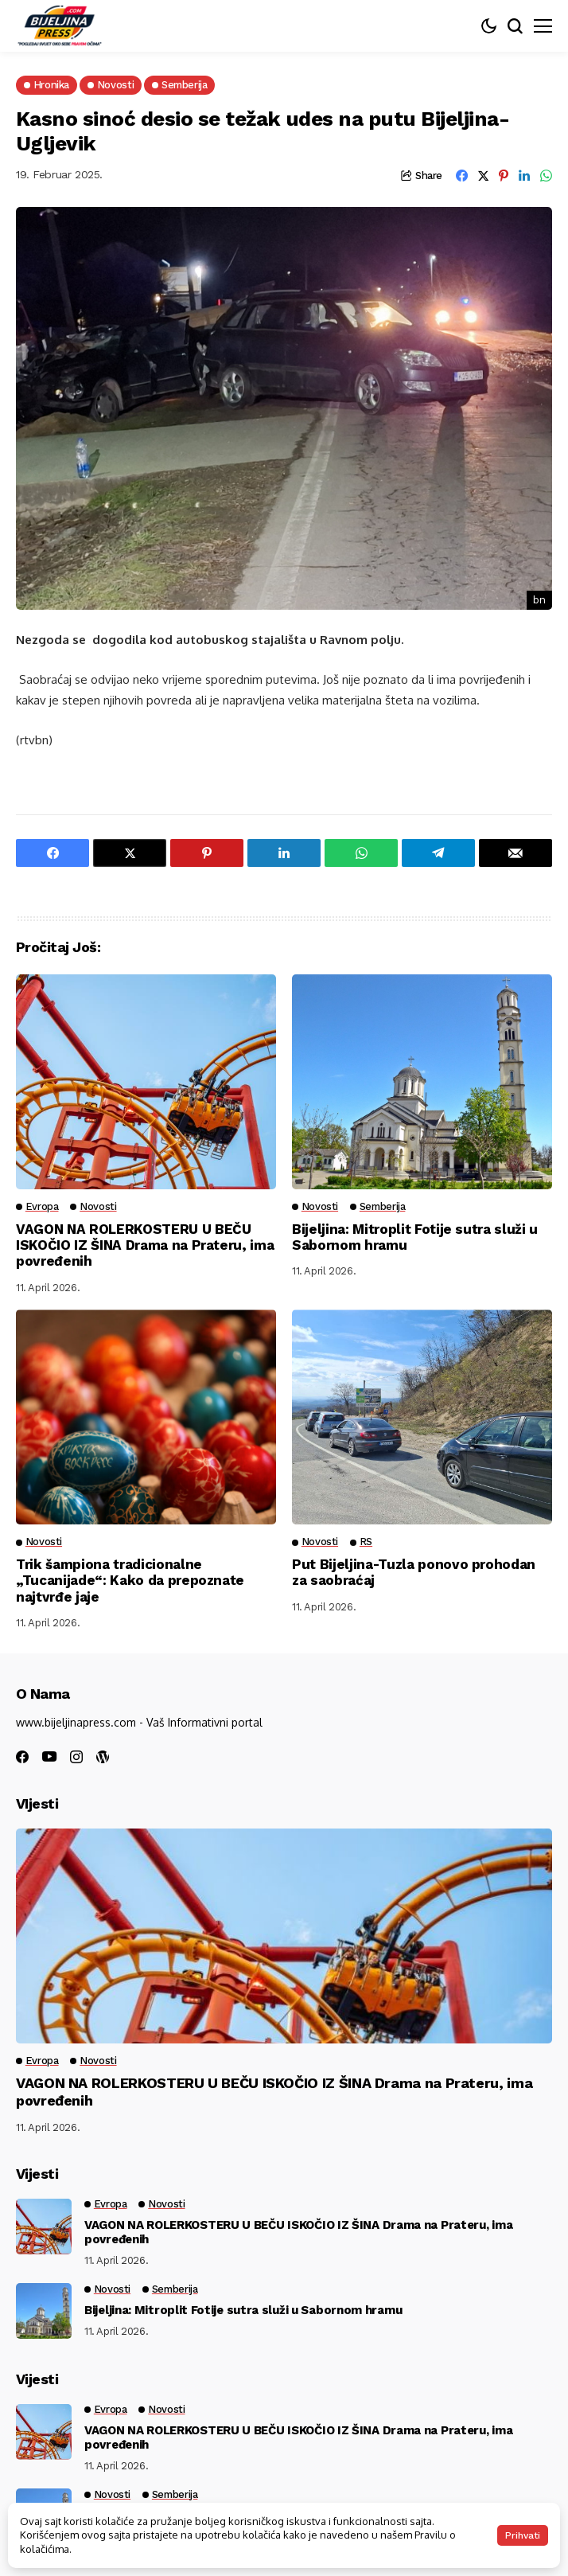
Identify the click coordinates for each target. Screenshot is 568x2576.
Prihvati (522, 2535)
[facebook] (22, 1757)
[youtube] (49, 1757)
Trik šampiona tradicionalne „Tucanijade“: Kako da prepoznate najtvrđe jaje (130, 1580)
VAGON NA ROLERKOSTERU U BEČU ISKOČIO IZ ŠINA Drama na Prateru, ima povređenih (145, 1245)
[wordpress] (102, 1757)
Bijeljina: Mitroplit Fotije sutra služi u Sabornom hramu (243, 2310)
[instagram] (76, 1757)
